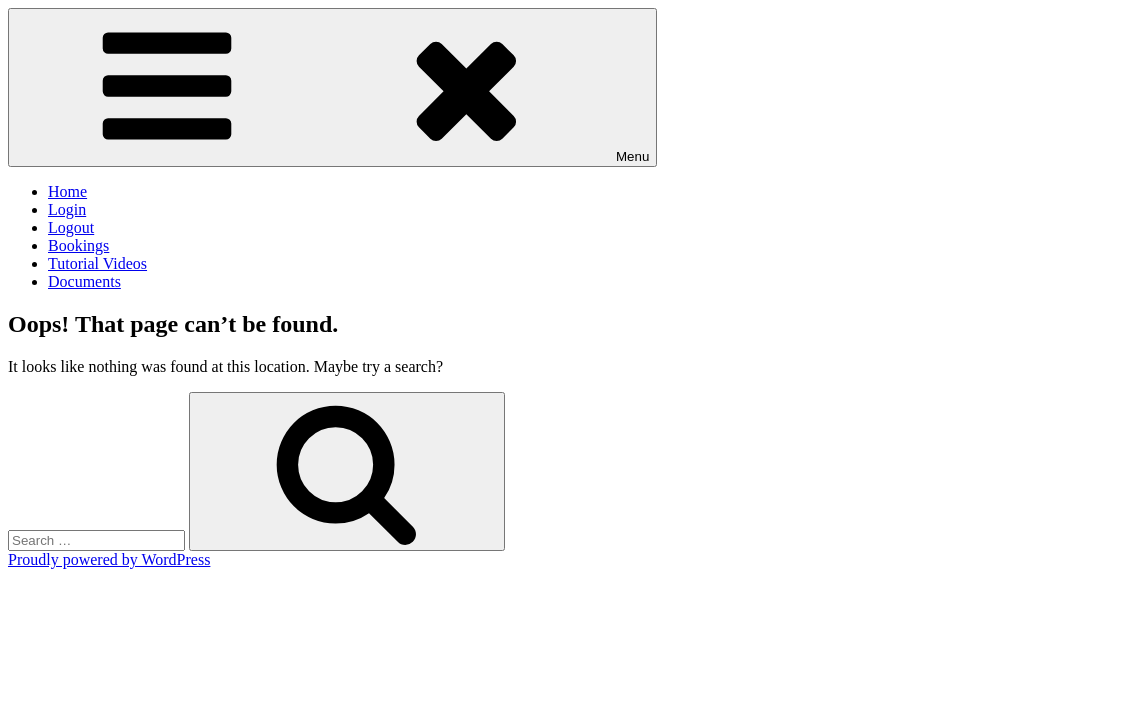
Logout (71, 227)
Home (67, 191)
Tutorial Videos (97, 263)
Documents (84, 281)
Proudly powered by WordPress (109, 559)
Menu (332, 87)
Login (67, 209)
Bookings (78, 245)
